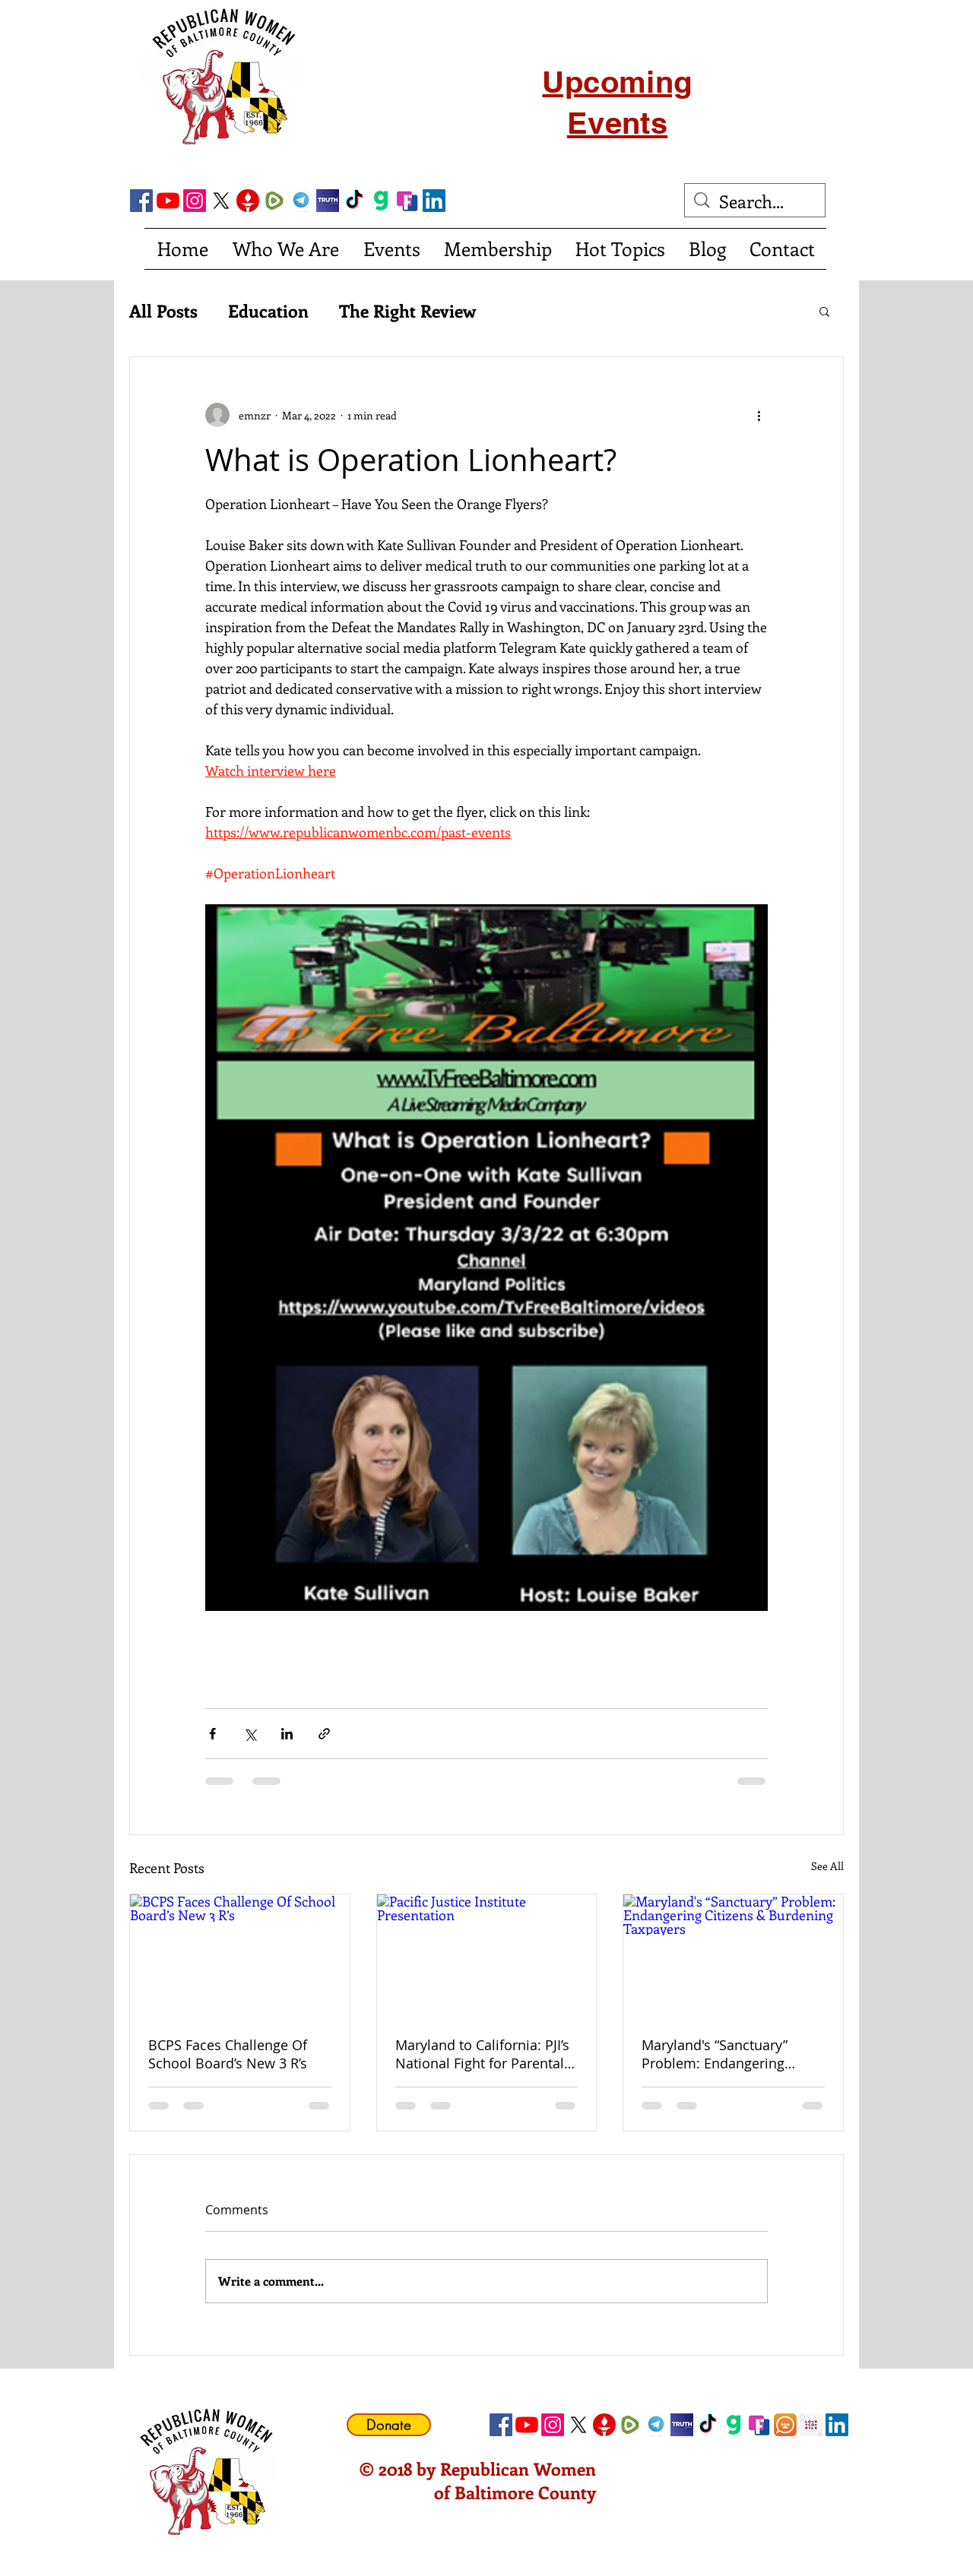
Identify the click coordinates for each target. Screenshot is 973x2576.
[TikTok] (354, 200)
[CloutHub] (785, 2424)
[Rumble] (274, 200)
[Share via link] (324, 1733)
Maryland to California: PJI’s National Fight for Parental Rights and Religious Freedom (482, 2054)
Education (268, 310)
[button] (824, 311)
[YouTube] (168, 200)
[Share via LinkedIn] (287, 1733)
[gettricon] (247, 200)
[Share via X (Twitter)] (249, 1733)
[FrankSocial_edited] (407, 200)
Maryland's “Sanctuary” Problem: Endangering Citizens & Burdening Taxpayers (715, 2054)
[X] (221, 200)
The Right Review (407, 310)
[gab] (380, 200)
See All (827, 1866)
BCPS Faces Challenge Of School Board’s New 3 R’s (227, 2054)
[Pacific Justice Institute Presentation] (487, 1955)
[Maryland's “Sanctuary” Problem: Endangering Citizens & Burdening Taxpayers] (733, 1955)
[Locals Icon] (811, 2424)
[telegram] (301, 200)
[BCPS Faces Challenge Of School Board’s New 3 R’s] (240, 1955)
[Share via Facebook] (212, 1733)
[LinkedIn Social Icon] (434, 200)
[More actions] (759, 415)
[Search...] (756, 201)
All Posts (163, 310)
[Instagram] (194, 200)
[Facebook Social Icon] (141, 200)
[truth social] (327, 200)
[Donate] (389, 2424)
